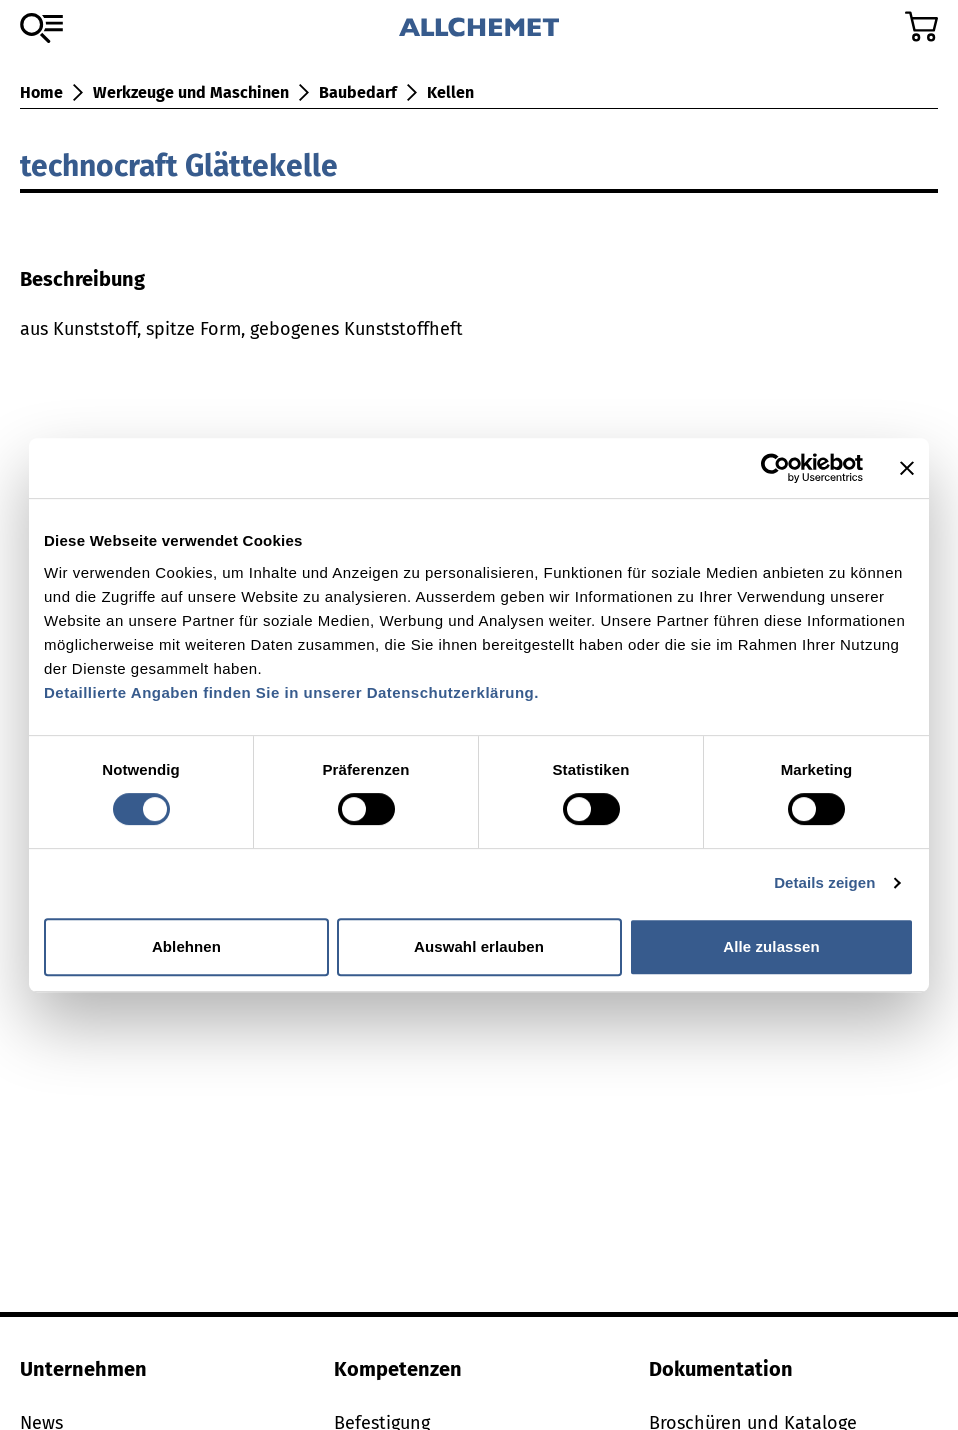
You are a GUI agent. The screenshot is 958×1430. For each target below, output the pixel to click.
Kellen (450, 92)
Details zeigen (824, 882)
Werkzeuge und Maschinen (191, 92)
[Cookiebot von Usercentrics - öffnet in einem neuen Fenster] (775, 468)
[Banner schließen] (907, 468)
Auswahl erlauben (479, 946)
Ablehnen (186, 946)
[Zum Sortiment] (41, 28)
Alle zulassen (771, 946)
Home (41, 92)
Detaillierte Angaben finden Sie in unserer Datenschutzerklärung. (291, 692)
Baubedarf (358, 92)
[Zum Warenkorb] (921, 26)
